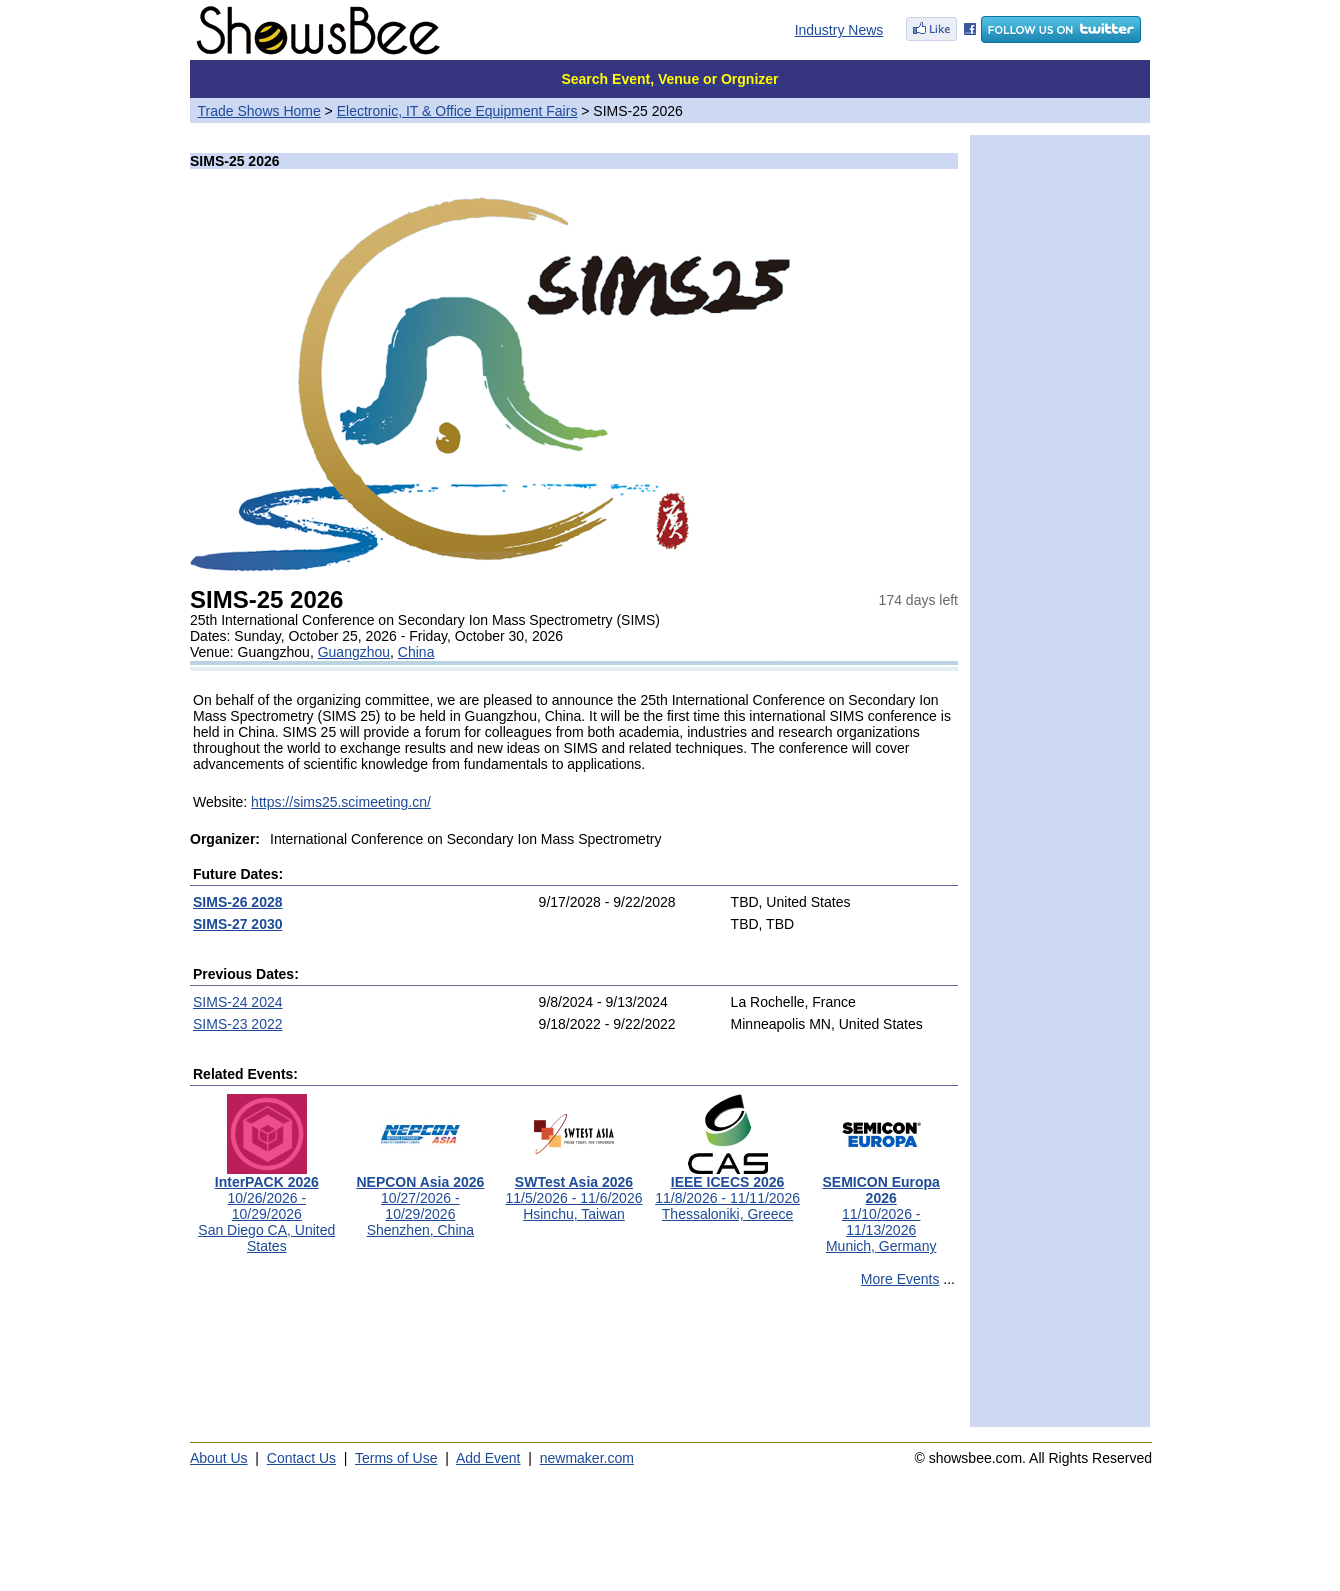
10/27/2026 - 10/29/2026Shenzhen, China (420, 1199)
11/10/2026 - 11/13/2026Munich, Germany (880, 1207)
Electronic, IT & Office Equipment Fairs (457, 111)
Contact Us (301, 1458)
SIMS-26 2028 (238, 902)
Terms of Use (396, 1458)
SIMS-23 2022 (238, 1024)
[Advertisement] (574, 1366)
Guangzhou (354, 652)
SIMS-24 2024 (238, 1002)
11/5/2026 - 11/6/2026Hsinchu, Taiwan (573, 1191)
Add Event (488, 1458)
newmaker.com (587, 1458)
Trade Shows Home (259, 111)
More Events (900, 1279)
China (416, 652)
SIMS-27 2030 (238, 924)
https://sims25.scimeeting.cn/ (341, 802)
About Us (219, 1458)
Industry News (839, 30)
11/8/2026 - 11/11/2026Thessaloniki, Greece (727, 1191)
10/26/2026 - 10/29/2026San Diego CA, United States (266, 1207)
